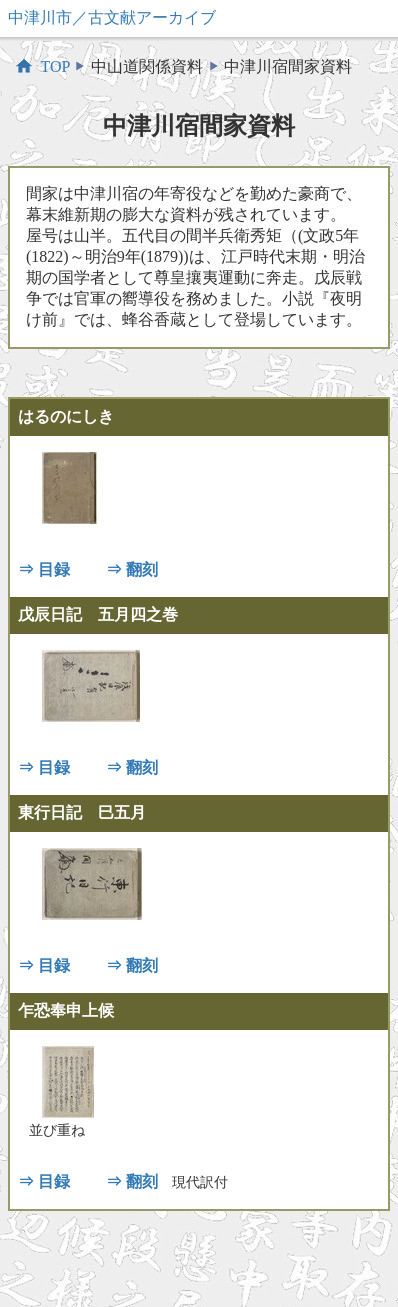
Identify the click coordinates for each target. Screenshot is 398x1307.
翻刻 (142, 569)
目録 (54, 569)
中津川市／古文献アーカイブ (112, 17)
